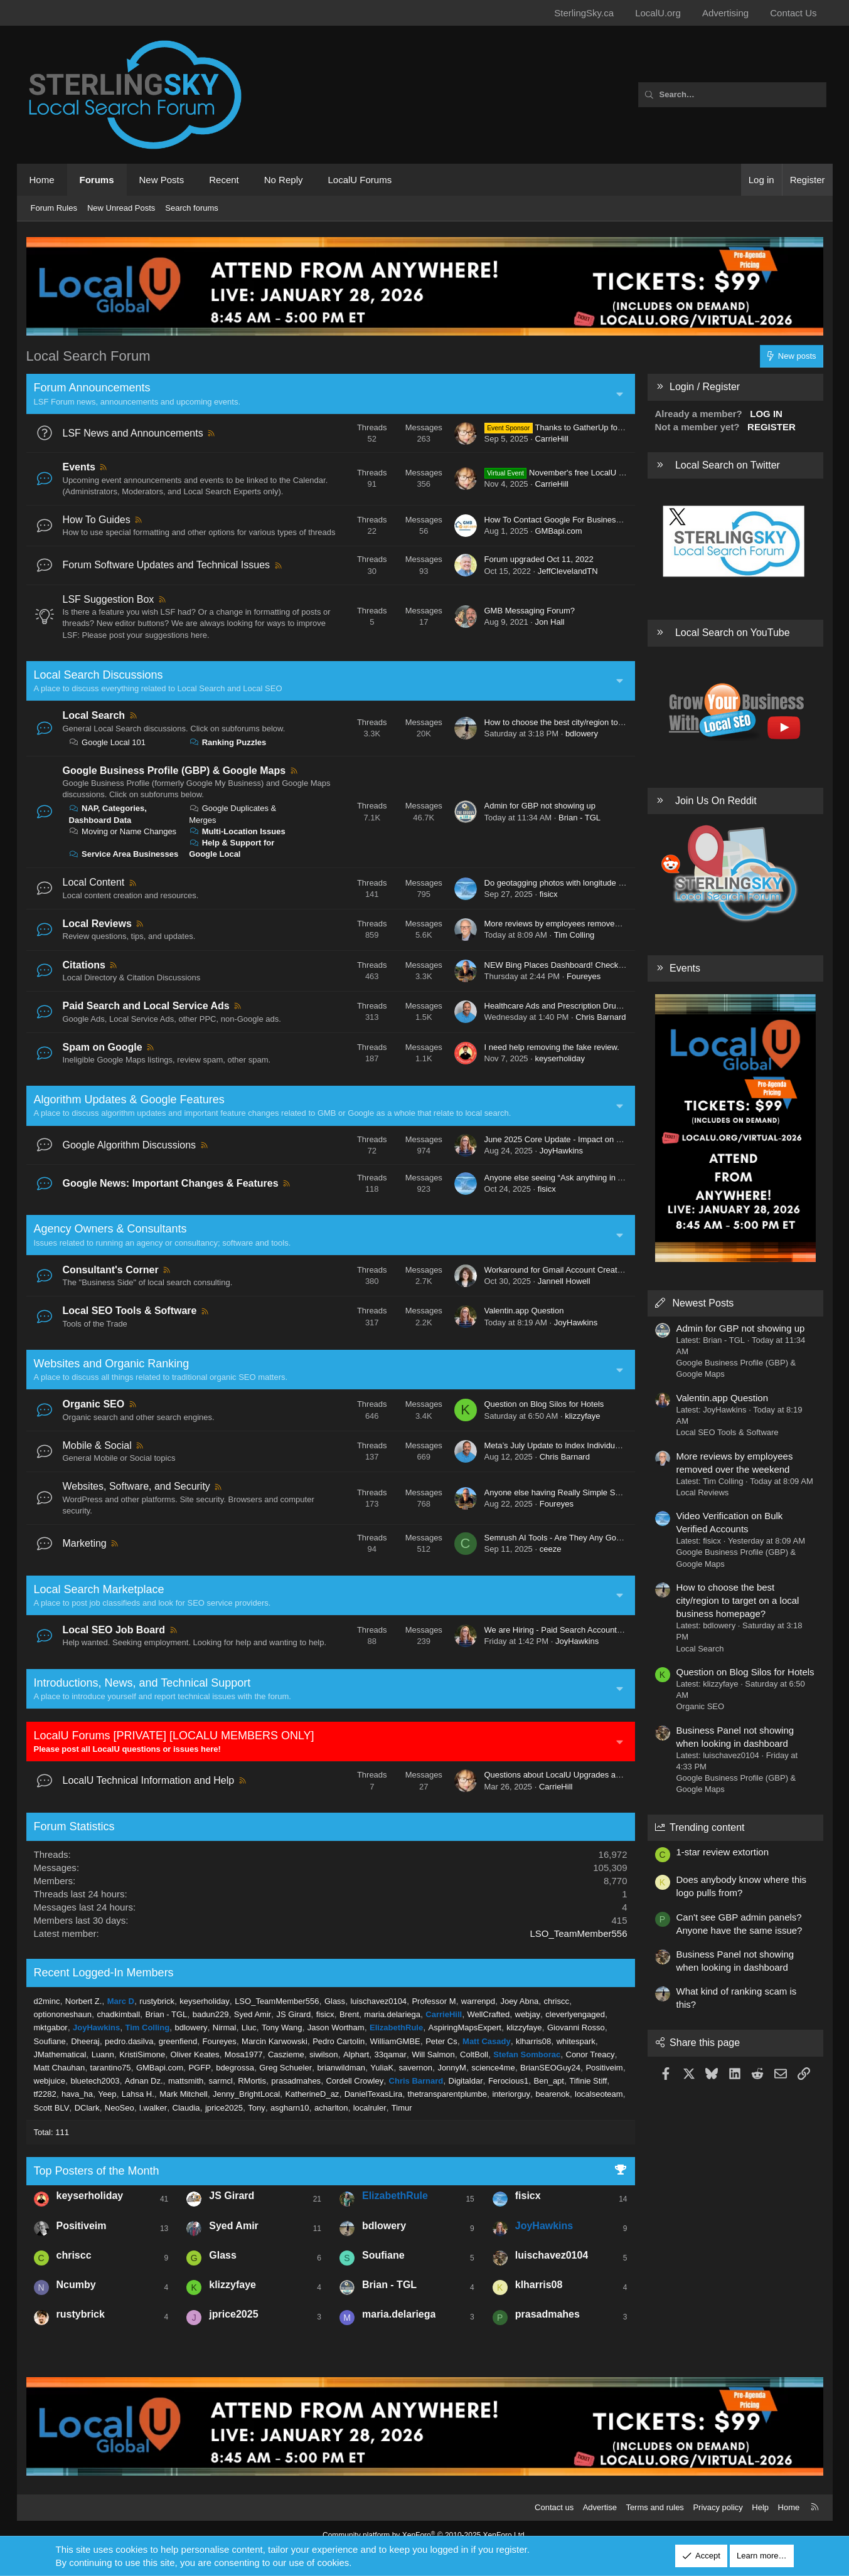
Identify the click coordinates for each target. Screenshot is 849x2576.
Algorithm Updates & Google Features (129, 1099)
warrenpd (478, 2001)
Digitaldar (466, 2081)
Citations (84, 965)
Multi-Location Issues (237, 831)
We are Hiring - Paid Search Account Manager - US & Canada (596, 1630)
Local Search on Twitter (727, 465)
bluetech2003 (94, 2081)
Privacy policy (717, 2507)
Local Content (94, 882)
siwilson (323, 2054)
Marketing (85, 1543)
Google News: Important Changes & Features (171, 1183)
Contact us (554, 2507)
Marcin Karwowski (274, 2041)
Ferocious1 (508, 2081)
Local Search (94, 715)
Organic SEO (94, 1404)
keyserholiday (560, 1058)
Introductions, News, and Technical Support (142, 1683)
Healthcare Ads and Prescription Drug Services (569, 1005)
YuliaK (381, 2067)
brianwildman (341, 2067)
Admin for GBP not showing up (540, 805)
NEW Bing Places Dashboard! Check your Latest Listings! (588, 965)
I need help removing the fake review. (551, 1047)
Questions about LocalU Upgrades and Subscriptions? (582, 1774)
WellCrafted (488, 2014)
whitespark (576, 2041)
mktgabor (51, 2027)
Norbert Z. (83, 2001)
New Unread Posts (121, 208)
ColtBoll (474, 2054)
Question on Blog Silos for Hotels (544, 1404)
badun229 (211, 2014)
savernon (415, 2067)
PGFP (199, 2067)
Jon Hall (549, 622)
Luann (103, 2054)
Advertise (600, 2507)
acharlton (331, 2107)
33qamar (390, 2054)
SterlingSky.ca (584, 13)
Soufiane (50, 2041)
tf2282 (45, 2094)
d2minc (47, 2001)
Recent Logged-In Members (104, 1972)
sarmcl (221, 2081)
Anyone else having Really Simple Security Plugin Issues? (589, 1492)
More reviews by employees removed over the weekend (585, 923)
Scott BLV (52, 2107)
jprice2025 (224, 2107)
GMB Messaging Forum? (529, 610)
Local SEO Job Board (114, 1630)
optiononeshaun (63, 2014)
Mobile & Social (97, 1445)
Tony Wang (282, 2027)
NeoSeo (119, 2107)
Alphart (356, 2054)
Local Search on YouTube (732, 632)
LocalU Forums (360, 179)
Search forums (191, 208)
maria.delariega (392, 2014)
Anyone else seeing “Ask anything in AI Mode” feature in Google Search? (616, 1177)
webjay (527, 2014)
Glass (334, 2001)
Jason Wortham (336, 2027)
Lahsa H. (138, 2094)
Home (42, 179)
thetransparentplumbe (447, 2094)
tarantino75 (110, 2067)
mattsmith (185, 2081)
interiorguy (511, 2094)
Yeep (107, 2094)
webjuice (50, 2081)
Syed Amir (252, 2014)
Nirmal (225, 2027)
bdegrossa (235, 2067)
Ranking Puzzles (227, 742)
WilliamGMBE (395, 2041)
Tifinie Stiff (588, 2081)
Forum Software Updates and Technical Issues (166, 564)
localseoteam (599, 2094)
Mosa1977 (244, 2054)
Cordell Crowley (354, 2081)
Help (760, 2507)
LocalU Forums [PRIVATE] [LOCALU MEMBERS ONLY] (174, 1735)
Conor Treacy (590, 2054)
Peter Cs (441, 2041)
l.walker (153, 2107)
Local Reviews (97, 923)
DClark (87, 2107)
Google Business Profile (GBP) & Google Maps (174, 770)
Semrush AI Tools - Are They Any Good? (557, 1537)
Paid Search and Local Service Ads (146, 1005)
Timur (402, 2107)
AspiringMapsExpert (465, 2027)
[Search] (732, 94)
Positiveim (603, 2067)
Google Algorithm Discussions (129, 1145)
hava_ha (77, 2094)
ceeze (551, 1549)
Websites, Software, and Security (136, 1486)
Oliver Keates (194, 2054)
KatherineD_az (312, 2094)
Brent (349, 2014)
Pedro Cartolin (338, 2041)
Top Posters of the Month (96, 2171)
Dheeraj (85, 2041)
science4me (493, 2067)
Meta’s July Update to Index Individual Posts (564, 1445)
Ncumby (76, 2284)
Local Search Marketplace (99, 1589)
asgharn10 (289, 2107)
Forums (97, 179)
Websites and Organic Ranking (112, 1363)
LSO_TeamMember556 (578, 1933)
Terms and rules (654, 2507)
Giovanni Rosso (576, 2027)
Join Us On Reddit (716, 800)
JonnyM (451, 2067)
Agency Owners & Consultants (110, 1228)
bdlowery (581, 733)
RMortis (252, 2081)
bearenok (552, 2094)
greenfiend (178, 2041)
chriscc (556, 2001)
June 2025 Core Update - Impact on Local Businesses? (584, 1139)
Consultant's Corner (111, 1269)
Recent (224, 179)
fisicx (549, 894)
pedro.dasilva (129, 2041)
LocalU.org (658, 13)
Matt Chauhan (59, 2067)
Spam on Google (102, 1047)
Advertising (725, 13)
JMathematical (60, 2054)
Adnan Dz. (144, 2081)
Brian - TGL (579, 817)
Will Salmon (433, 2054)
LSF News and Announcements (133, 433)
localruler (370, 2107)
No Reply (283, 179)
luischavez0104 (378, 2001)
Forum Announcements (92, 387)
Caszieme (286, 2054)
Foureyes (584, 976)
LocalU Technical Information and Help (149, 1780)
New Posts (161, 179)
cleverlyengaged (575, 2014)
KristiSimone (142, 2054)
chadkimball (118, 2014)
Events (79, 467)
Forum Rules (54, 208)
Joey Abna (519, 2001)
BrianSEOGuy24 (550, 2067)
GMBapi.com (558, 531)
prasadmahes (296, 2081)
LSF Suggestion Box (108, 599)
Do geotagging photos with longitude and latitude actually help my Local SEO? (625, 883)
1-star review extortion (722, 1852)
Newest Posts (703, 1303)
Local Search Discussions (98, 675)
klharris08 (533, 2041)
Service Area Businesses (124, 854)
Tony (256, 2107)
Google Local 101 (107, 742)
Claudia (186, 2107)
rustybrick (156, 2001)
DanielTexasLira (373, 2094)
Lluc (249, 2027)
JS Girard (293, 2014)
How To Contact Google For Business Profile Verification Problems (604, 519)
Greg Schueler (285, 2067)
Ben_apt (549, 2081)
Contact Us (793, 13)
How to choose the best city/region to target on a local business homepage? (621, 722)
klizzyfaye (582, 1416)
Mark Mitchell (183, 2094)
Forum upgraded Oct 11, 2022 (539, 559)
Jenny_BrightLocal (246, 2094)
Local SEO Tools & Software (130, 1310)
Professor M (434, 2001)
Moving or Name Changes (123, 831)
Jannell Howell (564, 1281)
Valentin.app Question (524, 1310)
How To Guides (97, 519)
